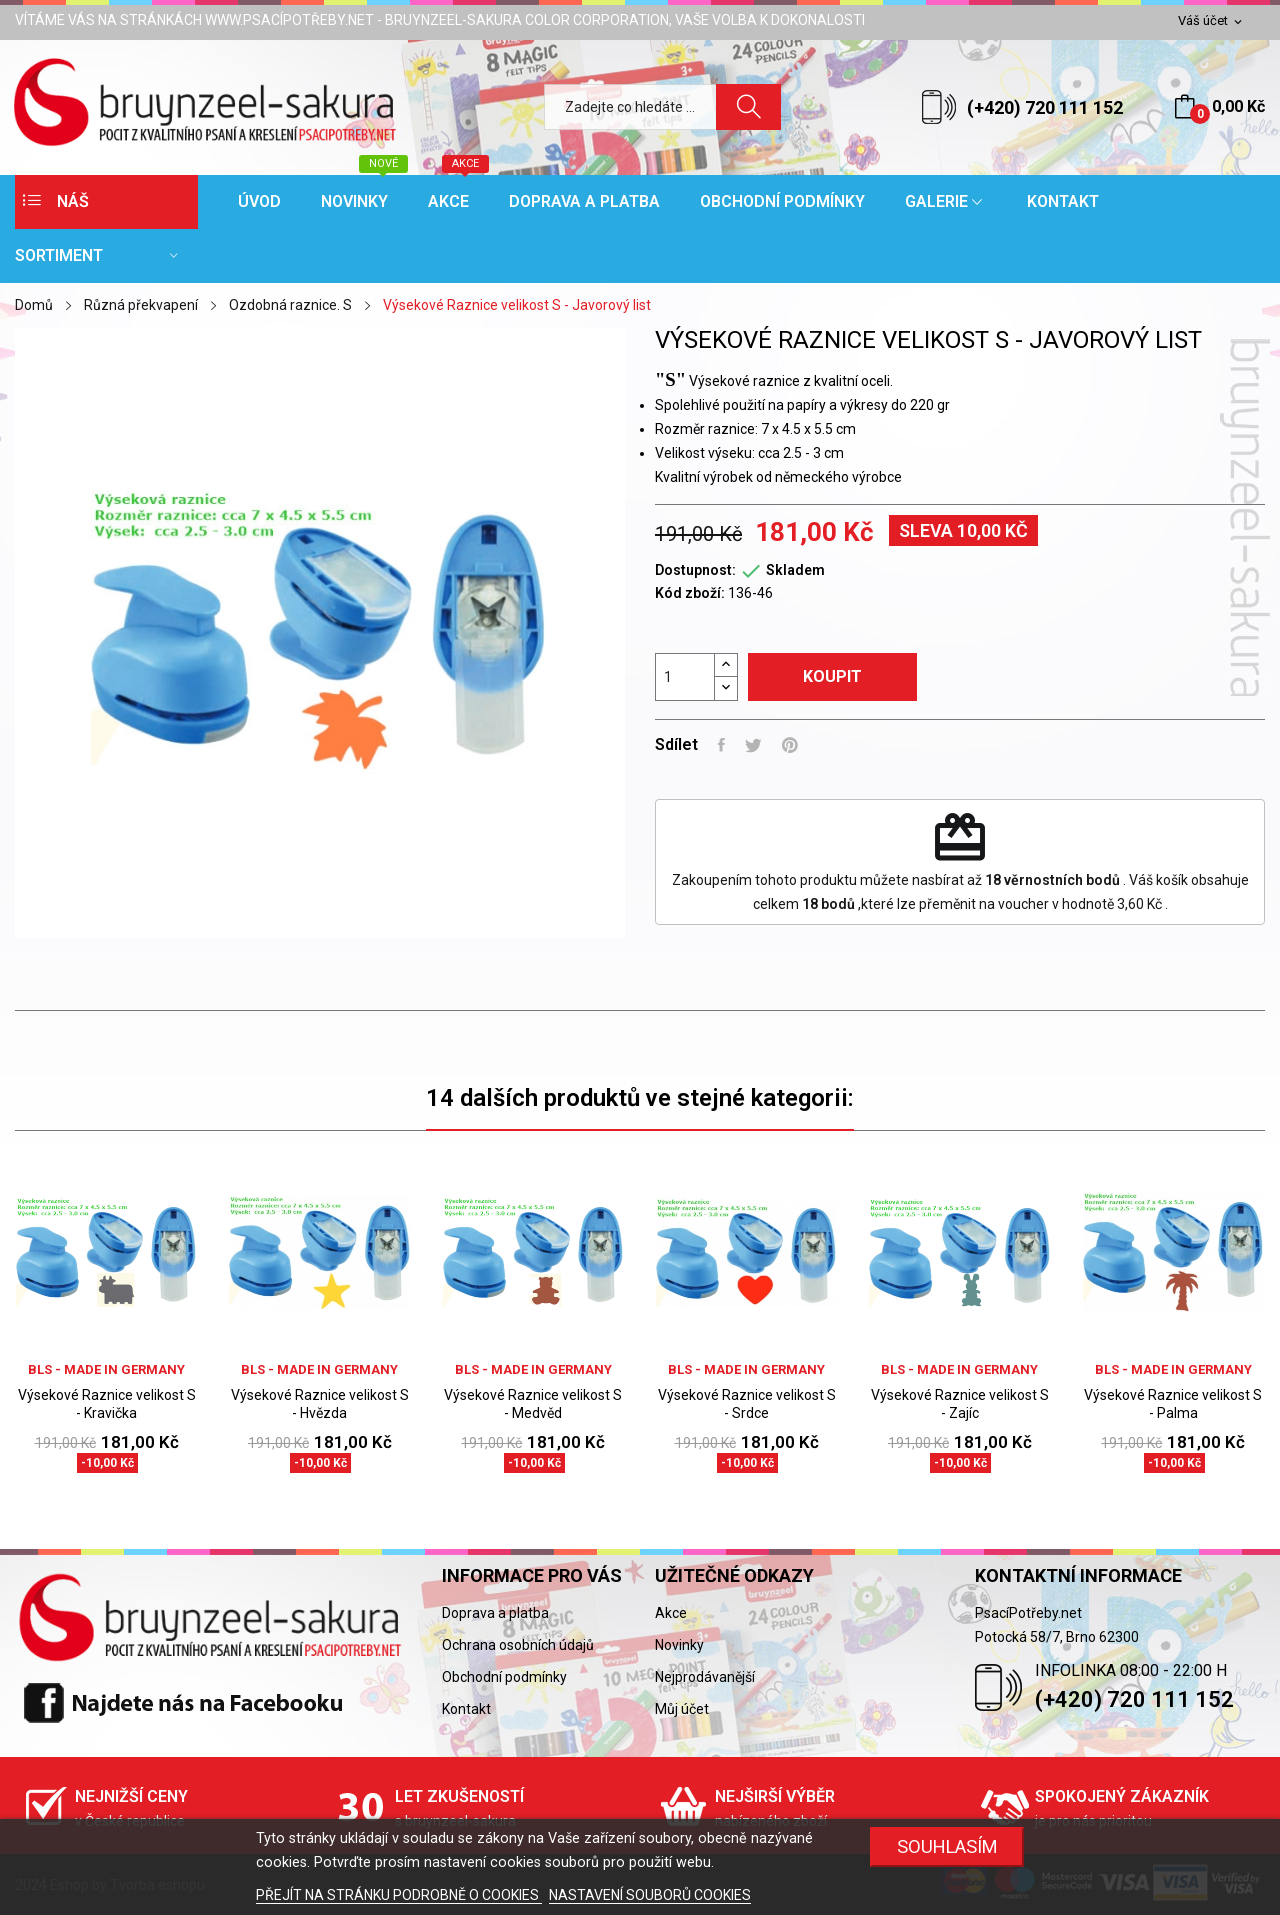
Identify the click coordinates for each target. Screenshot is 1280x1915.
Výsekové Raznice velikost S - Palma (1173, 1404)
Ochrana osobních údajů (518, 1645)
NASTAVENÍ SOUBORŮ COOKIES (650, 1895)
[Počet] (685, 677)
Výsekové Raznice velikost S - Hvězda (320, 1404)
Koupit (832, 676)
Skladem (795, 570)
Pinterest (790, 745)
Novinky (679, 1645)
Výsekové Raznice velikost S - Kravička (107, 1404)
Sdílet (721, 745)
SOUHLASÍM (947, 1846)
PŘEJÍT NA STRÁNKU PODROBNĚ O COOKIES (399, 1895)
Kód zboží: (690, 593)
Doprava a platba (495, 1613)
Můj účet (682, 1709)
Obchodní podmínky (504, 1677)
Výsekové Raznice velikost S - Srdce (747, 1404)
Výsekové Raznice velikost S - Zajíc (960, 1404)
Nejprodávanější (705, 1677)
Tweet (753, 745)
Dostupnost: (695, 570)
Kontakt (466, 1709)
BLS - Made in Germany (106, 1369)
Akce (671, 1613)
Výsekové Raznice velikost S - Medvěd (533, 1404)
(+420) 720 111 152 (1045, 107)
